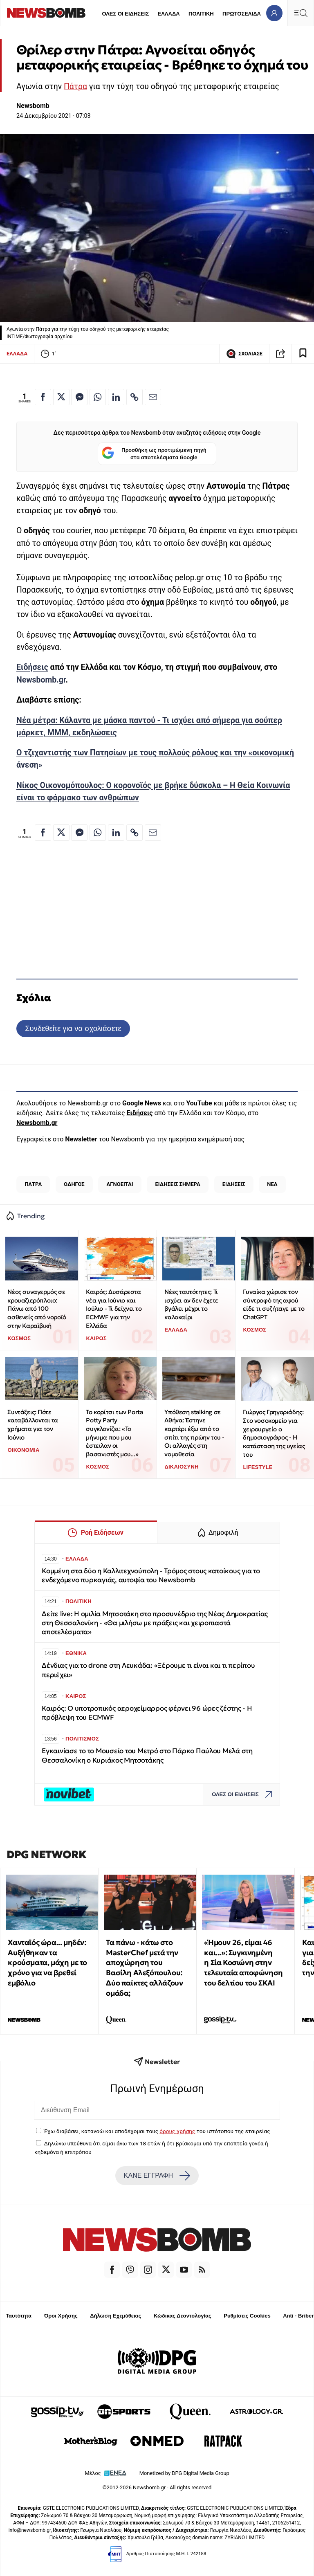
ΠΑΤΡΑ (33, 1184)
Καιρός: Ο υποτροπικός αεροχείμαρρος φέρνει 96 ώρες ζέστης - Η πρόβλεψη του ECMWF (147, 1713)
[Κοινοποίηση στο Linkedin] (116, 397)
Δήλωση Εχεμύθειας (115, 2316)
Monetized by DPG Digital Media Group (184, 2473)
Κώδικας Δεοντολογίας (182, 2316)
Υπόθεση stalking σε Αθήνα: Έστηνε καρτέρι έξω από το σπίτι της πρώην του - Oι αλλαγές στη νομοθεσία (194, 1433)
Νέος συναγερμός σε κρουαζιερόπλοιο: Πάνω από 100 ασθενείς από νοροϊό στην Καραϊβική (36, 1309)
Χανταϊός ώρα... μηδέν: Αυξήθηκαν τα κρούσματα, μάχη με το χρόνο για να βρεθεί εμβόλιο (47, 1963)
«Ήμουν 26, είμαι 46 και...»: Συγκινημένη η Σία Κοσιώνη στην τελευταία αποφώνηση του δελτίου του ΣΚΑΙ (243, 1963)
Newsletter (81, 1139)
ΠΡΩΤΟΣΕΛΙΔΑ (241, 14)
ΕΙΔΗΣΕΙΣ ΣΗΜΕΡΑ (177, 1184)
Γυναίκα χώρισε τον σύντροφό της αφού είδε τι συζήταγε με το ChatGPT (273, 1304)
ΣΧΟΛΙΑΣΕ (244, 354)
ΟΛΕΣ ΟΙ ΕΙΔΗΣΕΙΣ (125, 14)
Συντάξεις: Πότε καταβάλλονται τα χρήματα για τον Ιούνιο (32, 1424)
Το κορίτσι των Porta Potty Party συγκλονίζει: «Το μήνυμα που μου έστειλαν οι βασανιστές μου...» (114, 1433)
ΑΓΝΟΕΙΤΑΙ (120, 1184)
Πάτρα (75, 86)
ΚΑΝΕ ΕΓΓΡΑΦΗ (157, 2175)
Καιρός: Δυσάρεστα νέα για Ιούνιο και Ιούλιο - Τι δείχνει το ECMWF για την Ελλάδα (113, 1309)
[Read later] (303, 353)
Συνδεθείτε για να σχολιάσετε (73, 1028)
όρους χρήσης (177, 2131)
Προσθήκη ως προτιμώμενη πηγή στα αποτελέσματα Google (153, 453)
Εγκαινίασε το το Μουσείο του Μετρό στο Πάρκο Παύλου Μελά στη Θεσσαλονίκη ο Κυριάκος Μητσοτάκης (147, 1755)
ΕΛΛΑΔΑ (169, 14)
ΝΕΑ (272, 1184)
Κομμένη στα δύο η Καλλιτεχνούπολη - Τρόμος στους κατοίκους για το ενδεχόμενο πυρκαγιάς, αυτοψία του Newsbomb (151, 1575)
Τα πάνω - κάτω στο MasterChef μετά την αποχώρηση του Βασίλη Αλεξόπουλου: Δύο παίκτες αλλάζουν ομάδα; (144, 1968)
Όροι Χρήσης (61, 2316)
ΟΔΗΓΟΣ (74, 1184)
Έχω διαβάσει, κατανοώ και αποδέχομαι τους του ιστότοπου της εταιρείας (157, 2131)
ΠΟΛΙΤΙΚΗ (201, 14)
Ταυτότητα (18, 2316)
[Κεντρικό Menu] (300, 13)
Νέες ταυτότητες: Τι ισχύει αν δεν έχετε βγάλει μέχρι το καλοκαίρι (191, 1304)
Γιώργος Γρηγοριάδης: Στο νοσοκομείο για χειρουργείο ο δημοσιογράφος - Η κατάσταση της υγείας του (274, 1433)
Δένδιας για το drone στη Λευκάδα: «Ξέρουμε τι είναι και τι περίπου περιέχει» (148, 1670)
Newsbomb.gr (41, 680)
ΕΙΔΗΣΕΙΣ (233, 1184)
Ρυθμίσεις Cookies (247, 2316)
